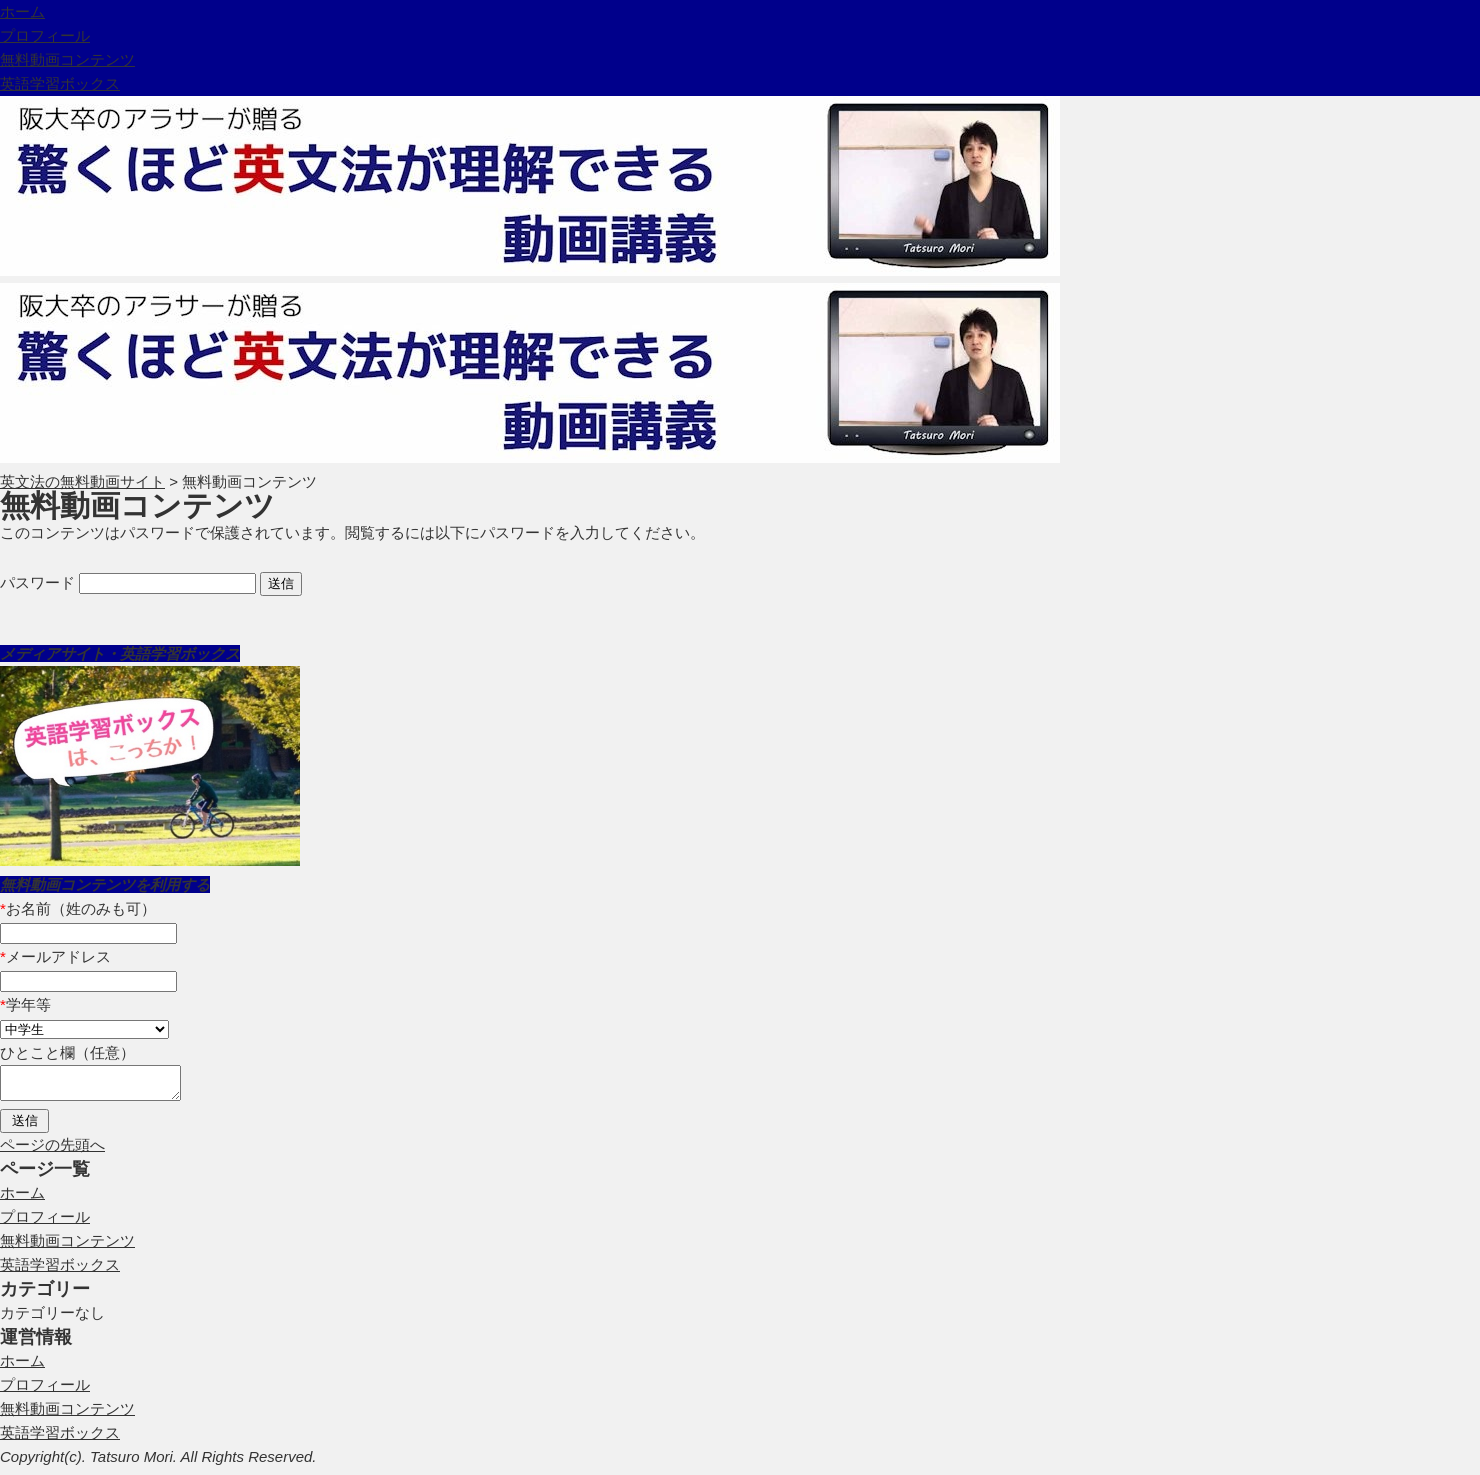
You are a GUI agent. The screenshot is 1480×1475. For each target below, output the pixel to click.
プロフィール (45, 35)
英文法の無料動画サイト (82, 481)
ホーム (22, 11)
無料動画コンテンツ (67, 59)
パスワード (128, 582)
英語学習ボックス (60, 83)
